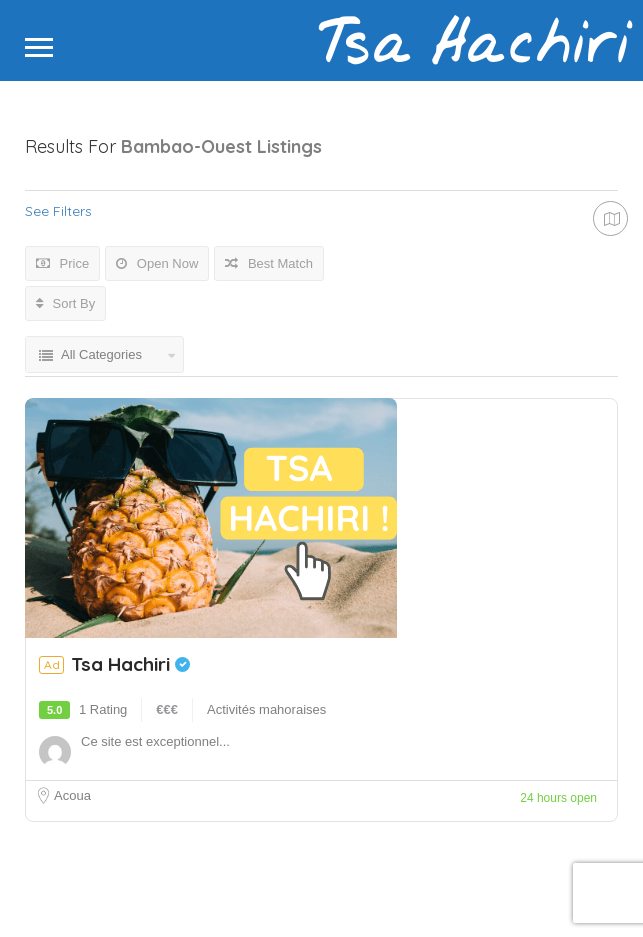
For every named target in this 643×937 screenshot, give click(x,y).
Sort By (65, 303)
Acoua (72, 795)
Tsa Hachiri (130, 664)
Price (62, 263)
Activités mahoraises (266, 709)
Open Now (157, 263)
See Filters (58, 211)
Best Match (269, 263)
